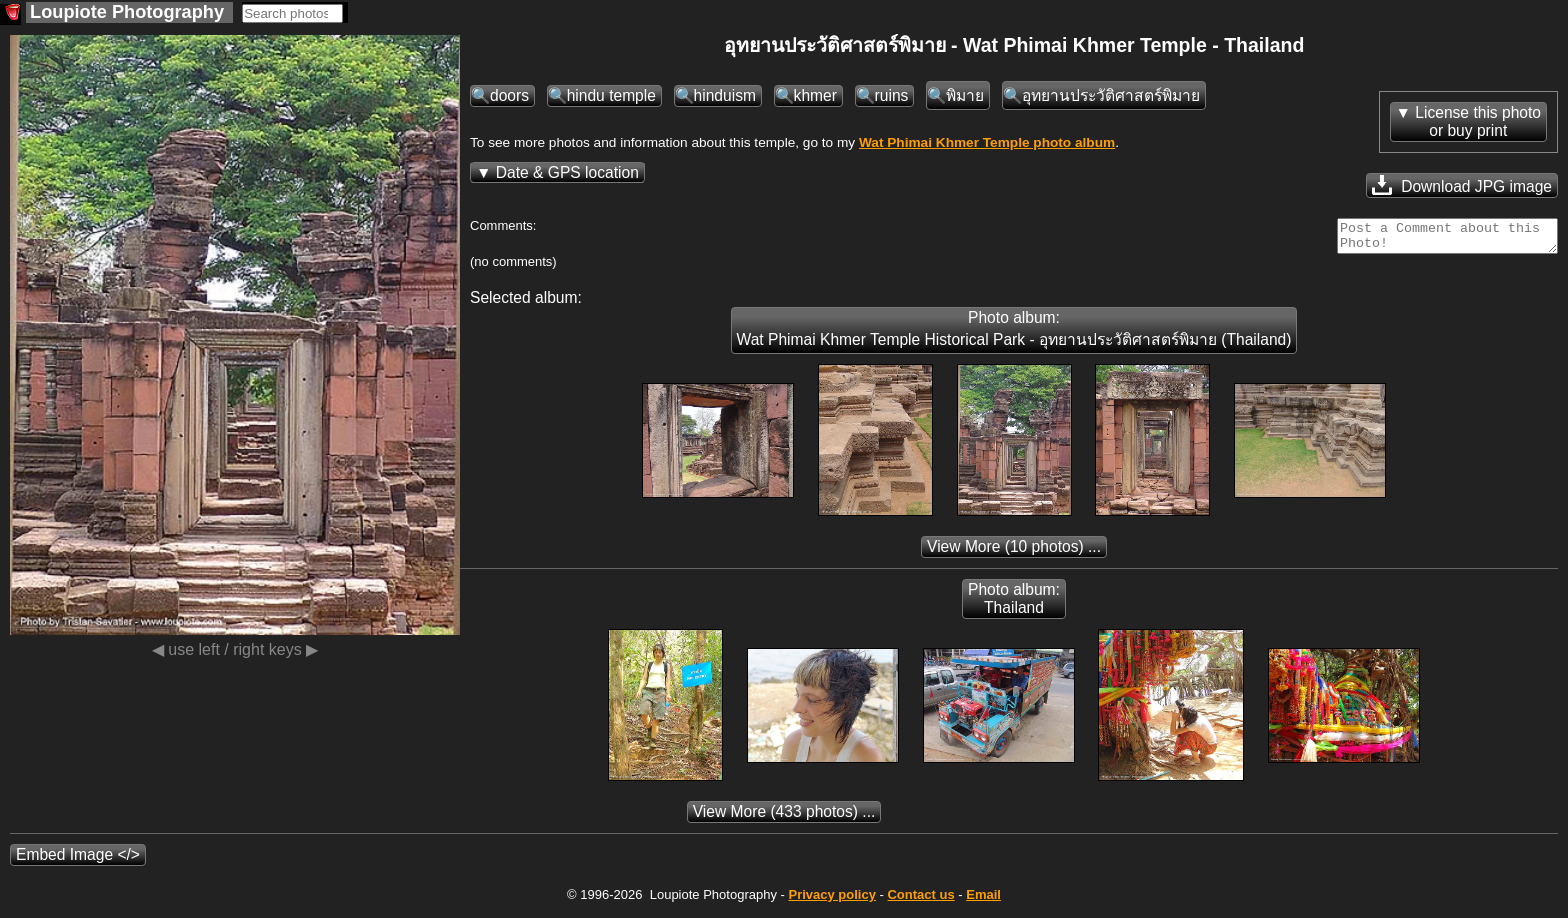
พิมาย (965, 95)
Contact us (920, 900)
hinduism (725, 95)
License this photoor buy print (1478, 121)
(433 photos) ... (784, 817)
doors (509, 95)
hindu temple (611, 95)
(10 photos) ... (1014, 552)
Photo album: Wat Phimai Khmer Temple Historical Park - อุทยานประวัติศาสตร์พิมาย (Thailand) (1014, 334)
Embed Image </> (78, 860)
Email (983, 900)
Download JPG (1462, 185)
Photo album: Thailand (1014, 604)
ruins (892, 95)
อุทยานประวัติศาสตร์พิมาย (1111, 95)
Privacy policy (831, 900)
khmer (815, 95)
